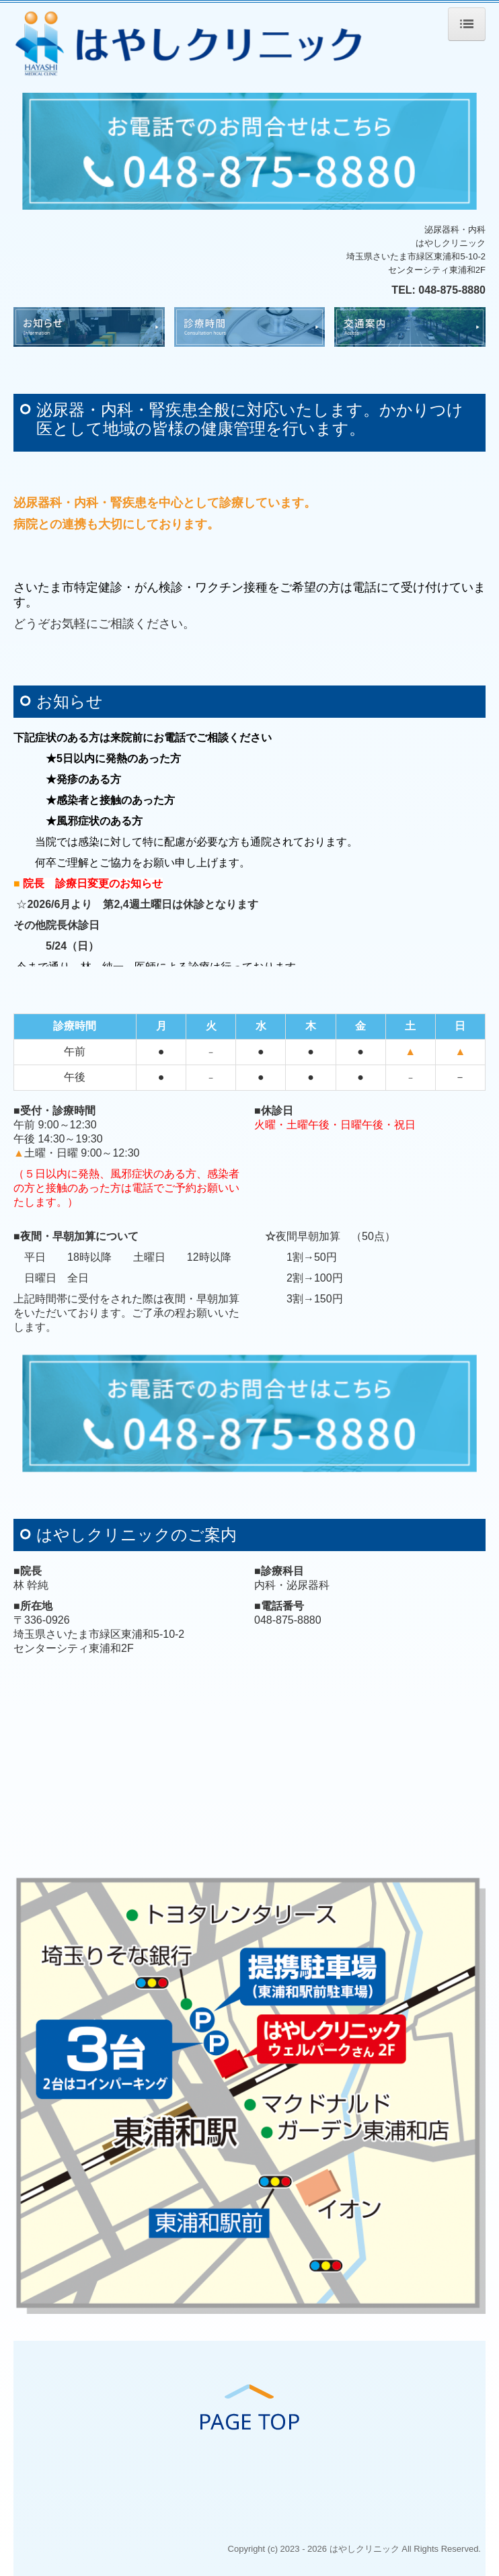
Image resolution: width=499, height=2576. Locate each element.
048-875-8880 (452, 290)
